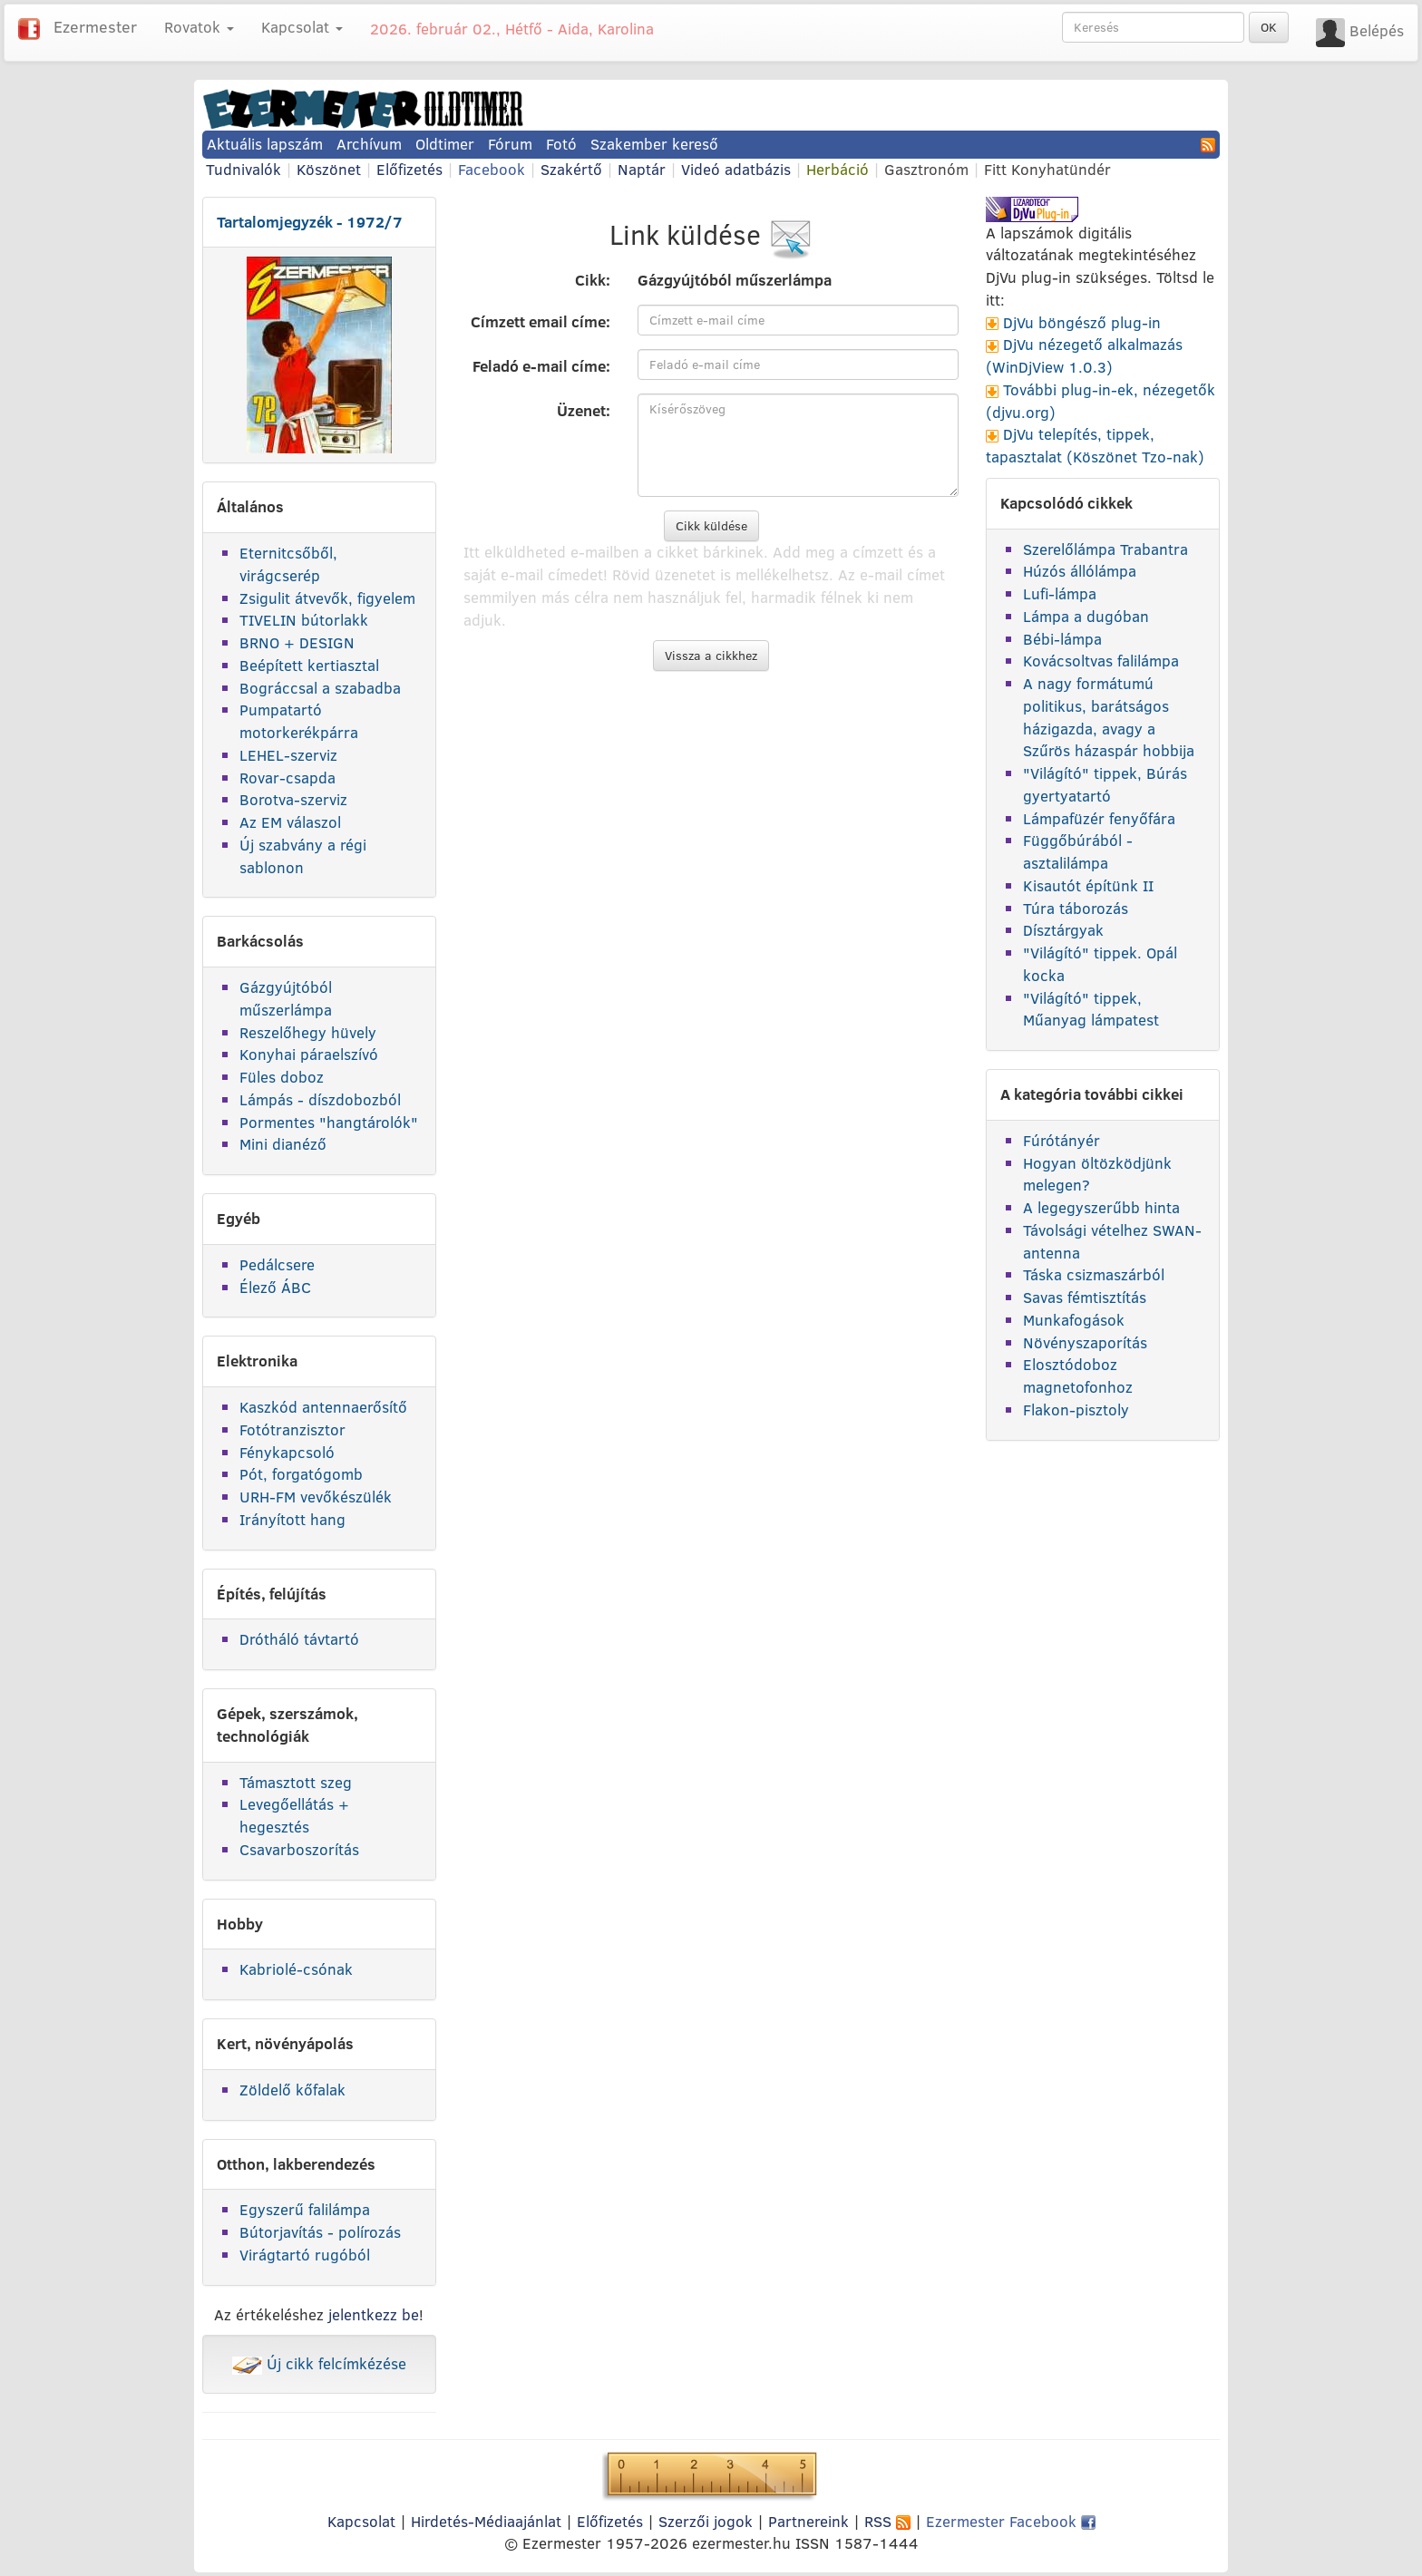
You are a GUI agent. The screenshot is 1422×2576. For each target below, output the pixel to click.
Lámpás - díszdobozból (320, 1099)
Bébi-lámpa (1062, 638)
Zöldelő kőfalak (292, 2089)
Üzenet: (583, 410)
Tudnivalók (243, 169)
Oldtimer (444, 143)
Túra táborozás (1075, 908)
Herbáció (837, 169)
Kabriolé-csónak (296, 1969)
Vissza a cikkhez (711, 655)
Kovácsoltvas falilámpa (1101, 660)
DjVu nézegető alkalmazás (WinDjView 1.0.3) (1084, 355)
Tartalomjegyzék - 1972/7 (310, 221)
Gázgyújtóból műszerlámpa (285, 998)
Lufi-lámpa (1059, 593)
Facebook (491, 169)
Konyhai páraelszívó (308, 1054)
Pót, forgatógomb (301, 1473)
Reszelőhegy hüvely (307, 1032)
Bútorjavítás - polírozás (320, 2231)
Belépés (1376, 30)
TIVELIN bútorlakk (303, 619)
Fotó (561, 143)
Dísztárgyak (1063, 929)
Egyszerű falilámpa (304, 2209)
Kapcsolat (361, 2521)
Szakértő (571, 169)
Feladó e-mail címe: (541, 365)
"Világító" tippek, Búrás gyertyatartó (1105, 784)
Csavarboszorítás (299, 1849)
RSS (887, 2521)
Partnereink (808, 2521)
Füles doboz (281, 1076)
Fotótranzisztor (292, 1429)
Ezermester (95, 26)
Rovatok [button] (199, 26)
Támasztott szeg (295, 1782)
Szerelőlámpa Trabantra (1105, 549)
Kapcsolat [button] (302, 26)
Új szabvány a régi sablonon (302, 856)
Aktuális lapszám (265, 143)
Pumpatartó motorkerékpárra (298, 721)
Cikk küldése (711, 526)
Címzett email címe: (540, 321)
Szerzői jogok (705, 2521)
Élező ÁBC (275, 1287)
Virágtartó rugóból (304, 2254)
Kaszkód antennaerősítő (323, 1406)
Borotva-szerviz (293, 799)
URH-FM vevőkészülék (315, 1496)
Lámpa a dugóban (1086, 616)
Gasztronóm (926, 169)
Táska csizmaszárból (1093, 1274)
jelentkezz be (373, 2314)
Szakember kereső (654, 143)
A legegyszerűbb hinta (1101, 1207)
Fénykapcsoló (287, 1452)
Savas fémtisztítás (1084, 1297)
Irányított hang (292, 1519)
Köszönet (329, 169)
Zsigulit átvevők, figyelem (327, 598)
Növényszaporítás (1085, 1342)
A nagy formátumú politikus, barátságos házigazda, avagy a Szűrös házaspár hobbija (1108, 717)
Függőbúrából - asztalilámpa (1078, 851)
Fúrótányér (1061, 1140)
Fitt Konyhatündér (1047, 169)
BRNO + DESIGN (297, 642)
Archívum (369, 143)
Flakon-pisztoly (1076, 1409)
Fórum (510, 143)
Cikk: (592, 279)
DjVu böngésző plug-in (1082, 322)
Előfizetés (409, 169)
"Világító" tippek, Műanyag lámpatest (1091, 1009)
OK (1269, 27)
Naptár (642, 169)
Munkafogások (1074, 1319)
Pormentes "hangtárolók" (328, 1122)
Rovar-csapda (287, 777)
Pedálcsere (277, 1264)
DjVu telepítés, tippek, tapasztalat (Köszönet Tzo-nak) (1095, 445)
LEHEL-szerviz (288, 754)
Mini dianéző (282, 1143)
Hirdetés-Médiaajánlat (486, 2521)
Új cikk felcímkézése (319, 2363)
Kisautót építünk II (1088, 885)
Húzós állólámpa (1079, 570)
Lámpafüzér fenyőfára (1099, 818)
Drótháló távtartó (299, 1638)
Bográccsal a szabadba (320, 687)
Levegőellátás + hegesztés (294, 1815)
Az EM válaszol (290, 822)
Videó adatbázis (736, 169)
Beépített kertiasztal (309, 665)
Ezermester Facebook (1011, 2521)
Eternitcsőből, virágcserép (288, 564)
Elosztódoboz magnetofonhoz (1078, 1375)
